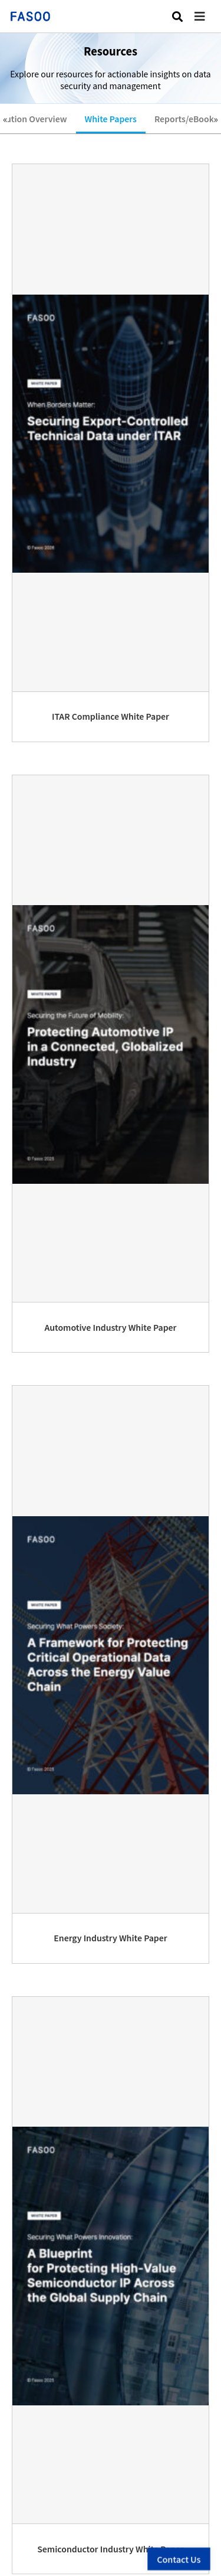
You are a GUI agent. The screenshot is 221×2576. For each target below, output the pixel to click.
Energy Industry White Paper (110, 1938)
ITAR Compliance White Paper (110, 716)
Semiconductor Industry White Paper (110, 2549)
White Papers (111, 119)
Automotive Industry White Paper (111, 1327)
